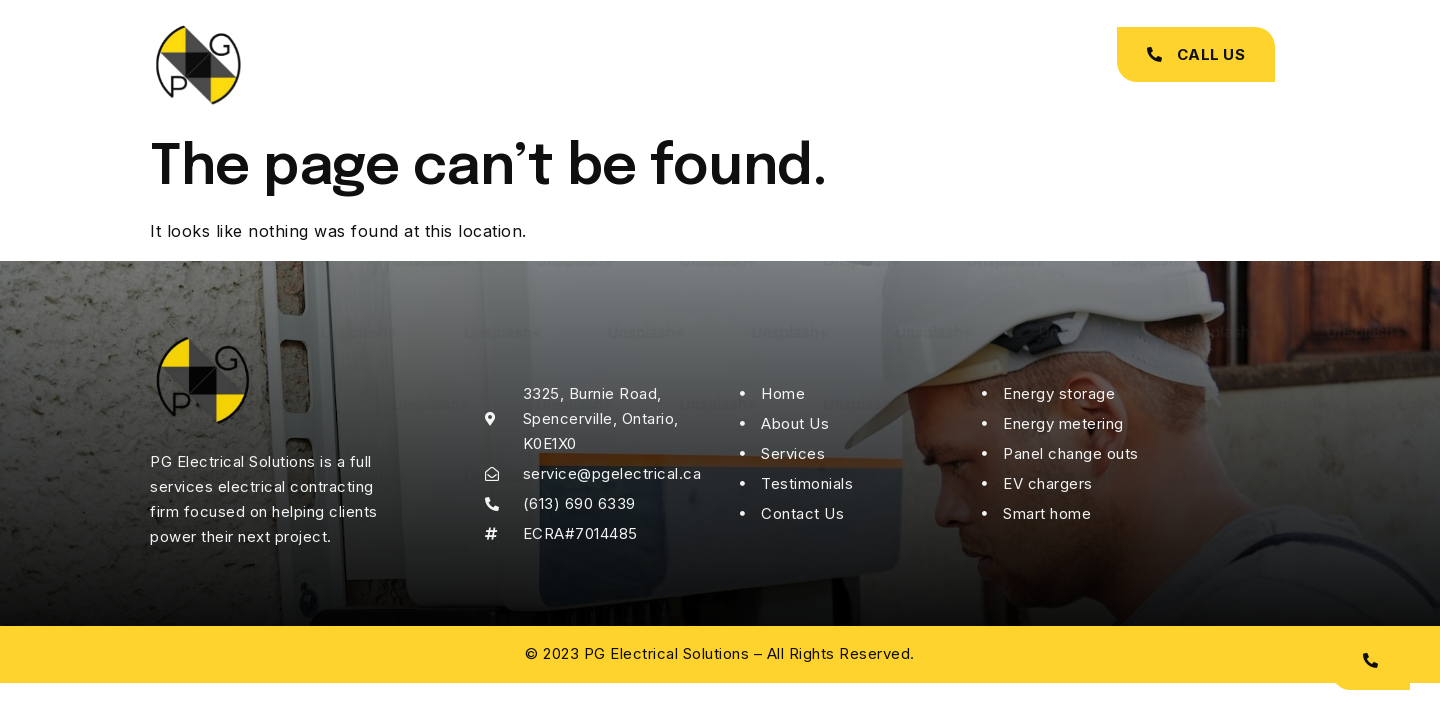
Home (458, 64)
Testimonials (780, 64)
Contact (910, 64)
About (548, 64)
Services (649, 64)
